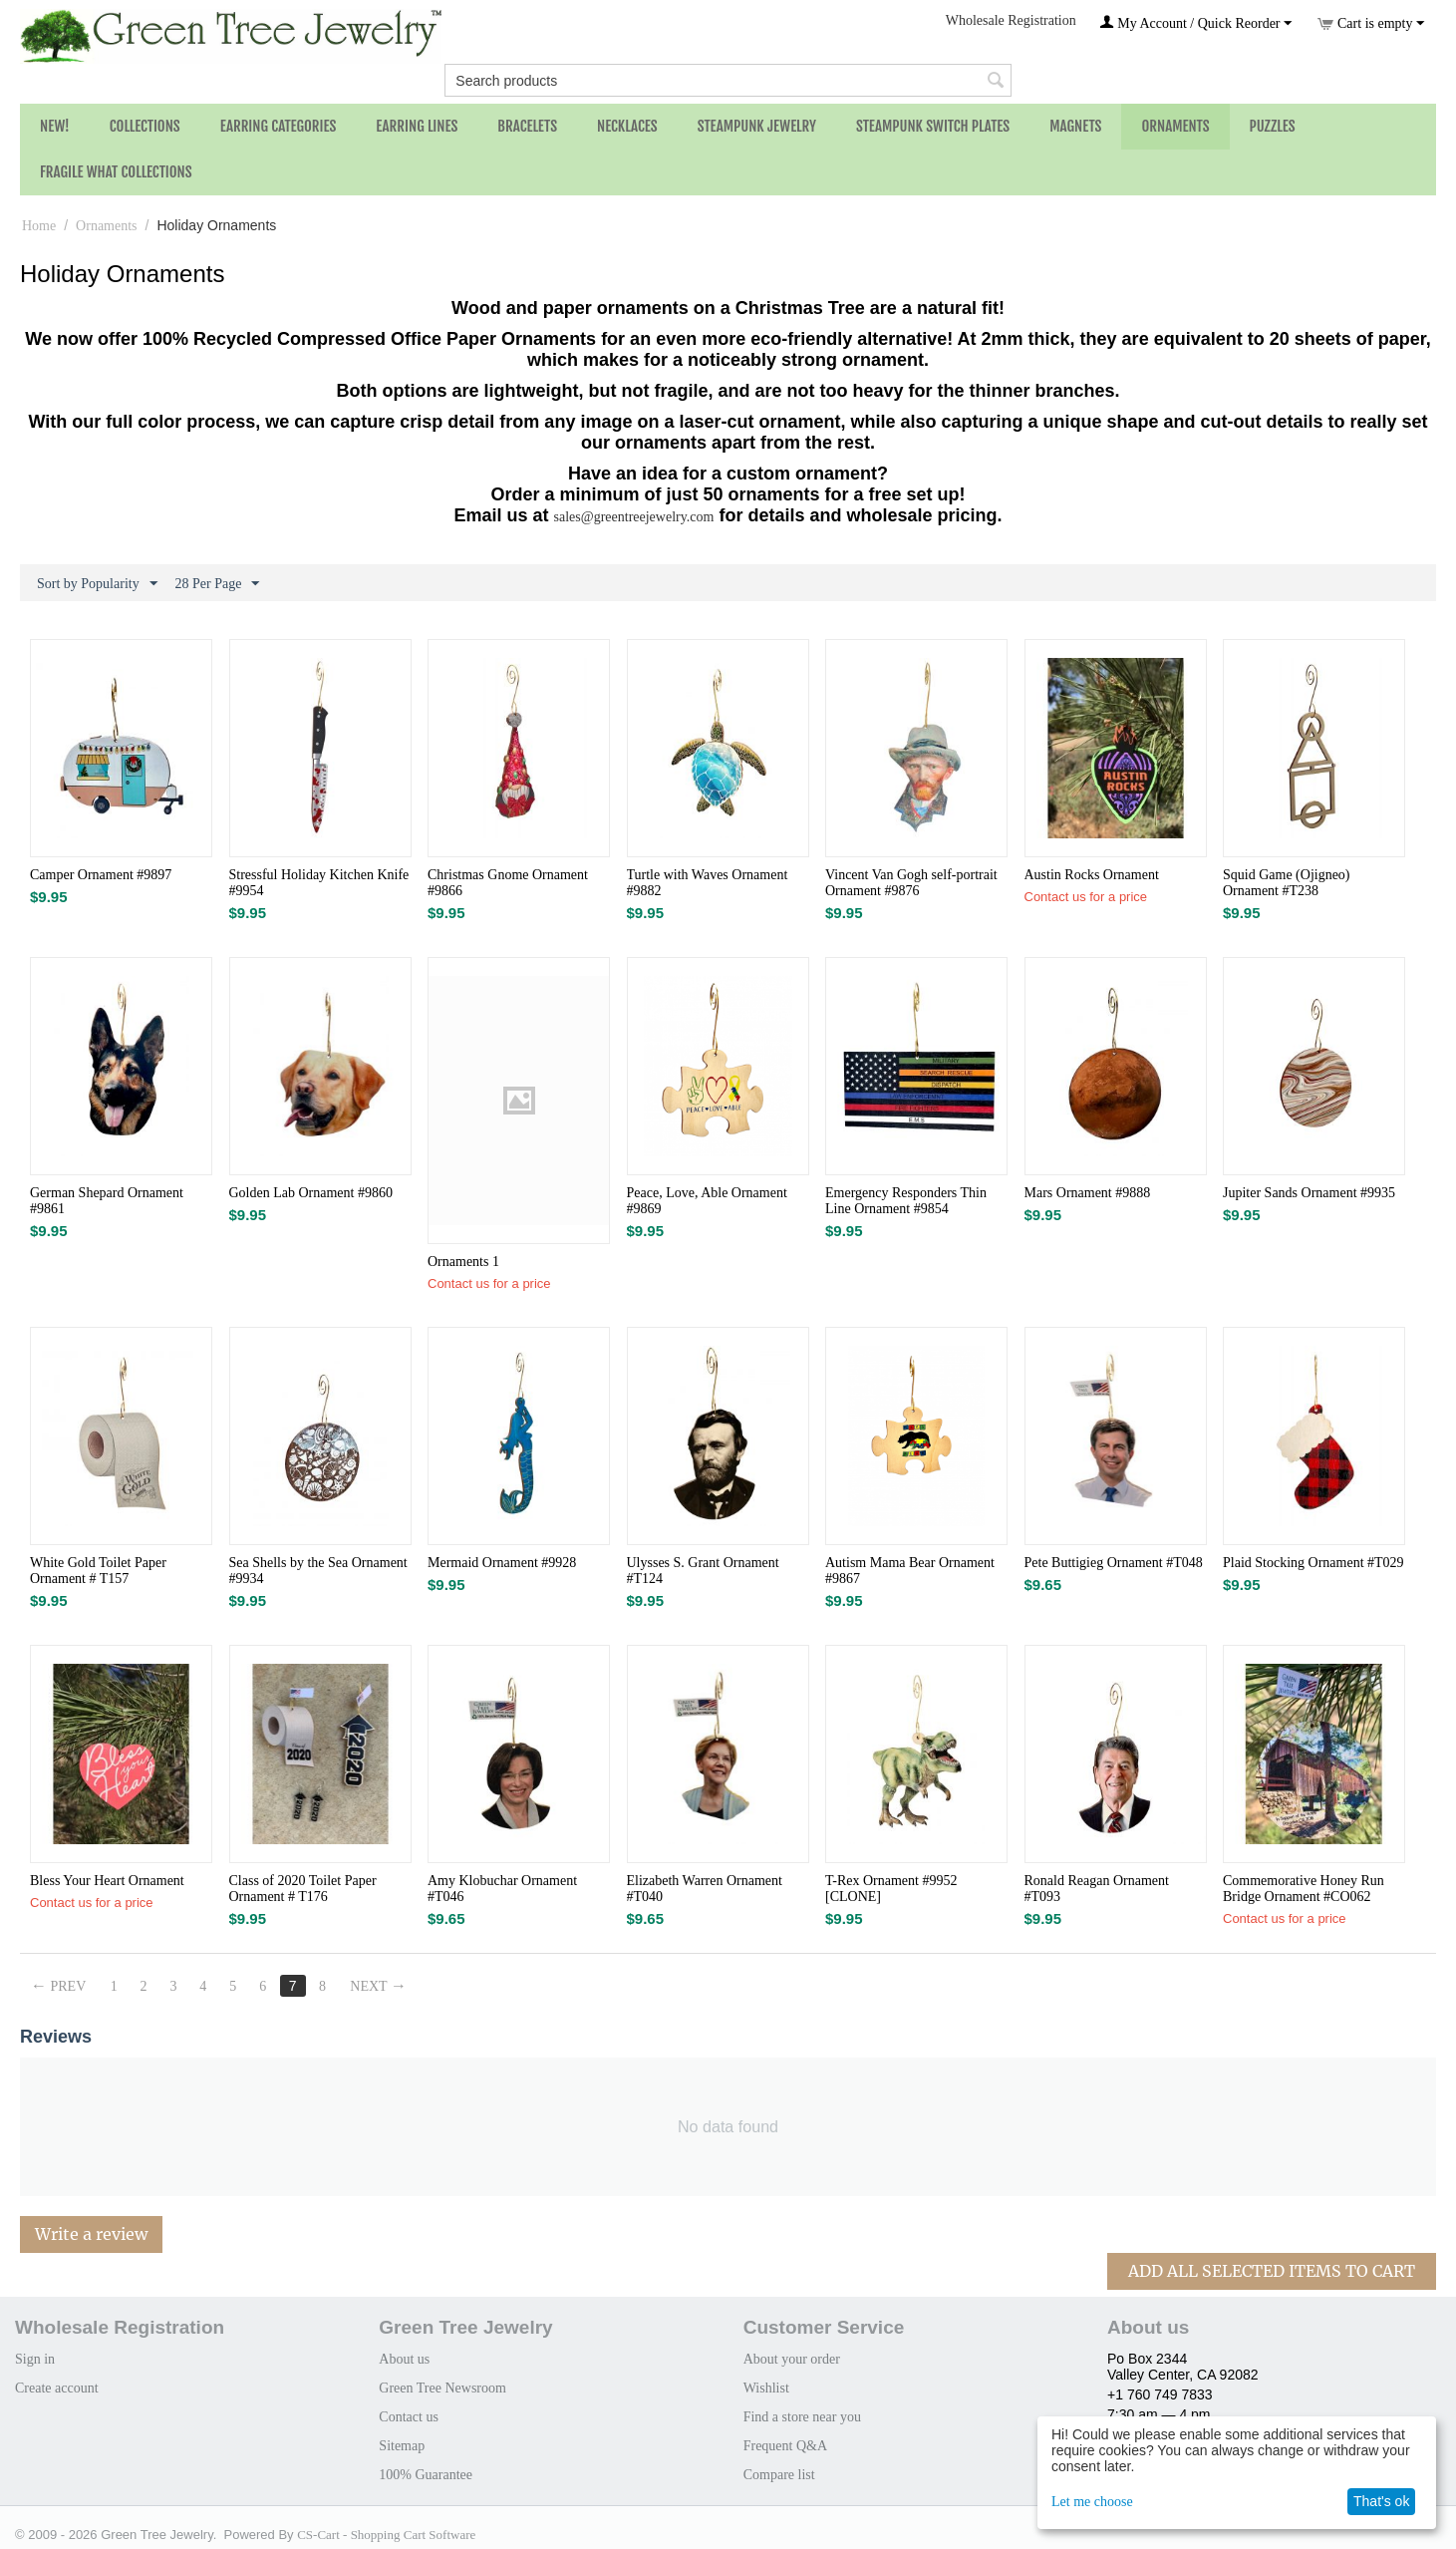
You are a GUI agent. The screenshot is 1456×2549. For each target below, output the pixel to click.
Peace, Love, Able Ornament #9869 (707, 1200)
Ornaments (1175, 126)
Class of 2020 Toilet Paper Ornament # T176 (303, 1888)
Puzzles (1273, 126)
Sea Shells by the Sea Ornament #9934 (318, 1570)
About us (404, 2359)
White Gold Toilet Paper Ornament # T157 (98, 1570)
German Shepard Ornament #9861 (106, 1200)
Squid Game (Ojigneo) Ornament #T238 (1286, 882)
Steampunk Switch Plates (933, 126)
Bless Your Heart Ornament (107, 1880)
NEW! (55, 126)
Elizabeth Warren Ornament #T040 (704, 1888)
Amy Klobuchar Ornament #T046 (502, 1888)
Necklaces (627, 126)
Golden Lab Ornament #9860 (311, 1192)
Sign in (35, 2359)
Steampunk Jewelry (757, 126)
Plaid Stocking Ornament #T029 (1313, 1562)
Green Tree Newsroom (442, 2388)
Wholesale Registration (1011, 20)
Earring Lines (416, 126)
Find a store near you (802, 2416)
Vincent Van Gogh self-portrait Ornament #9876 (911, 882)
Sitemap (402, 2445)
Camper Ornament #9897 (100, 874)
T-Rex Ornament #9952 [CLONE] (891, 1888)
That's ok (1381, 2501)
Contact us (408, 2416)
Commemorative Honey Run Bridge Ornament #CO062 (1303, 1888)
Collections (145, 126)
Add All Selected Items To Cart (1271, 2271)
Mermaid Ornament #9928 (502, 1562)
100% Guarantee (425, 2474)
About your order (791, 2359)
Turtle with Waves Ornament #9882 (707, 882)
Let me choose (1092, 2501)
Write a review (91, 2234)
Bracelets (527, 126)
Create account (57, 2388)
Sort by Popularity (97, 584)
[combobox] (727, 80)
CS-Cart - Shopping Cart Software (386, 2534)
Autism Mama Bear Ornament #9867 (910, 1570)
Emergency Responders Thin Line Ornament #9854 (906, 1200)
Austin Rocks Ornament (1091, 874)
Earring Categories (278, 126)
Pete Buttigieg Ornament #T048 (1113, 1562)
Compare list (779, 2474)
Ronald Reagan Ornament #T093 (1096, 1888)
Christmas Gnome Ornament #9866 (508, 882)
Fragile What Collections (116, 171)
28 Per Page (217, 584)
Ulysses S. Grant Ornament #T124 (703, 1570)
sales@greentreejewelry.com (634, 516)
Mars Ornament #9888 (1087, 1192)
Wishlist (766, 2388)
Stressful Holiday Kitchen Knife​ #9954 (319, 882)
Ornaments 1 (463, 1261)
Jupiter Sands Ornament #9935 (1309, 1192)
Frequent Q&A (785, 2445)
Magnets (1075, 126)
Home (39, 225)
